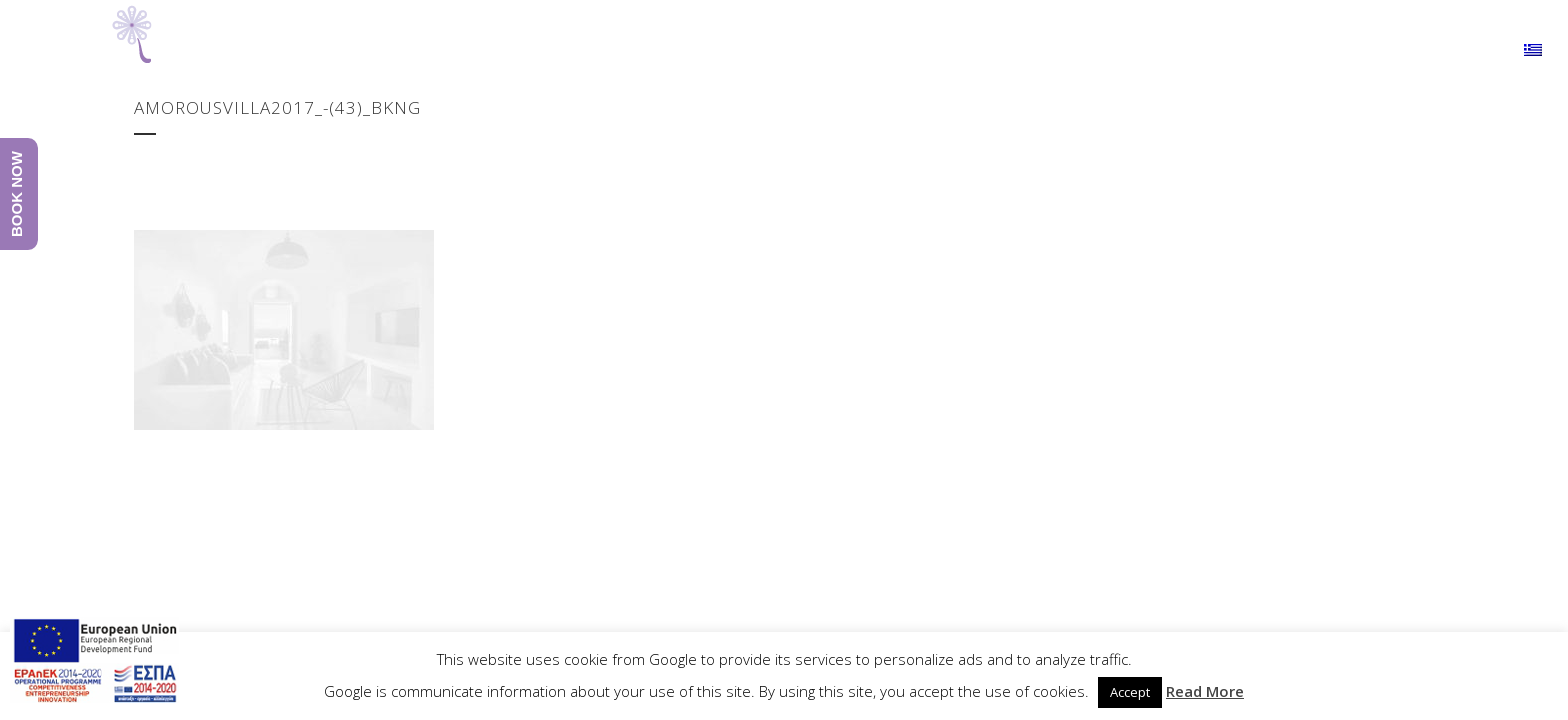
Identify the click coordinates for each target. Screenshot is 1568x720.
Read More (1205, 691)
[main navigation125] (94, 663)
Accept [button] (1130, 692)
